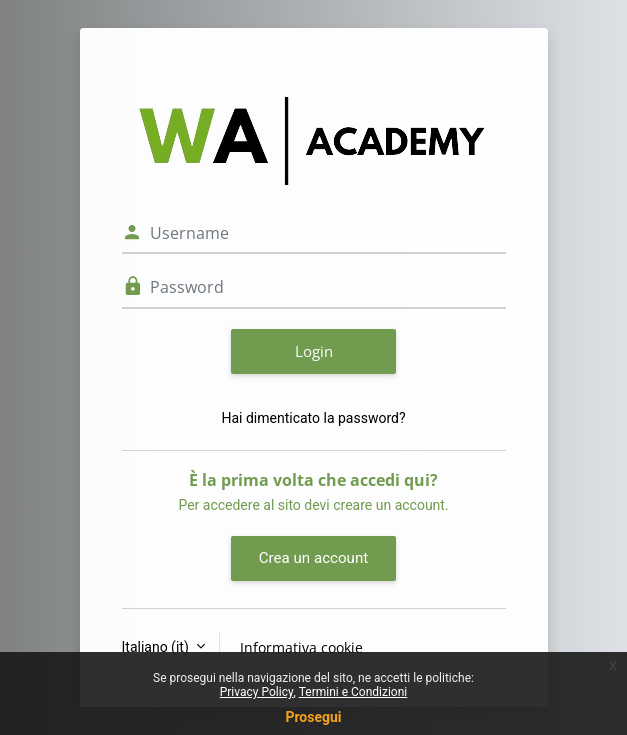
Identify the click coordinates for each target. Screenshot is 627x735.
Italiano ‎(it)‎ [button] (157, 647)
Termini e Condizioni (353, 692)
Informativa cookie (301, 647)
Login (314, 351)
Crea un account (313, 558)
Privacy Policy (257, 692)
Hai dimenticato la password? (313, 418)
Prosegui (313, 717)
